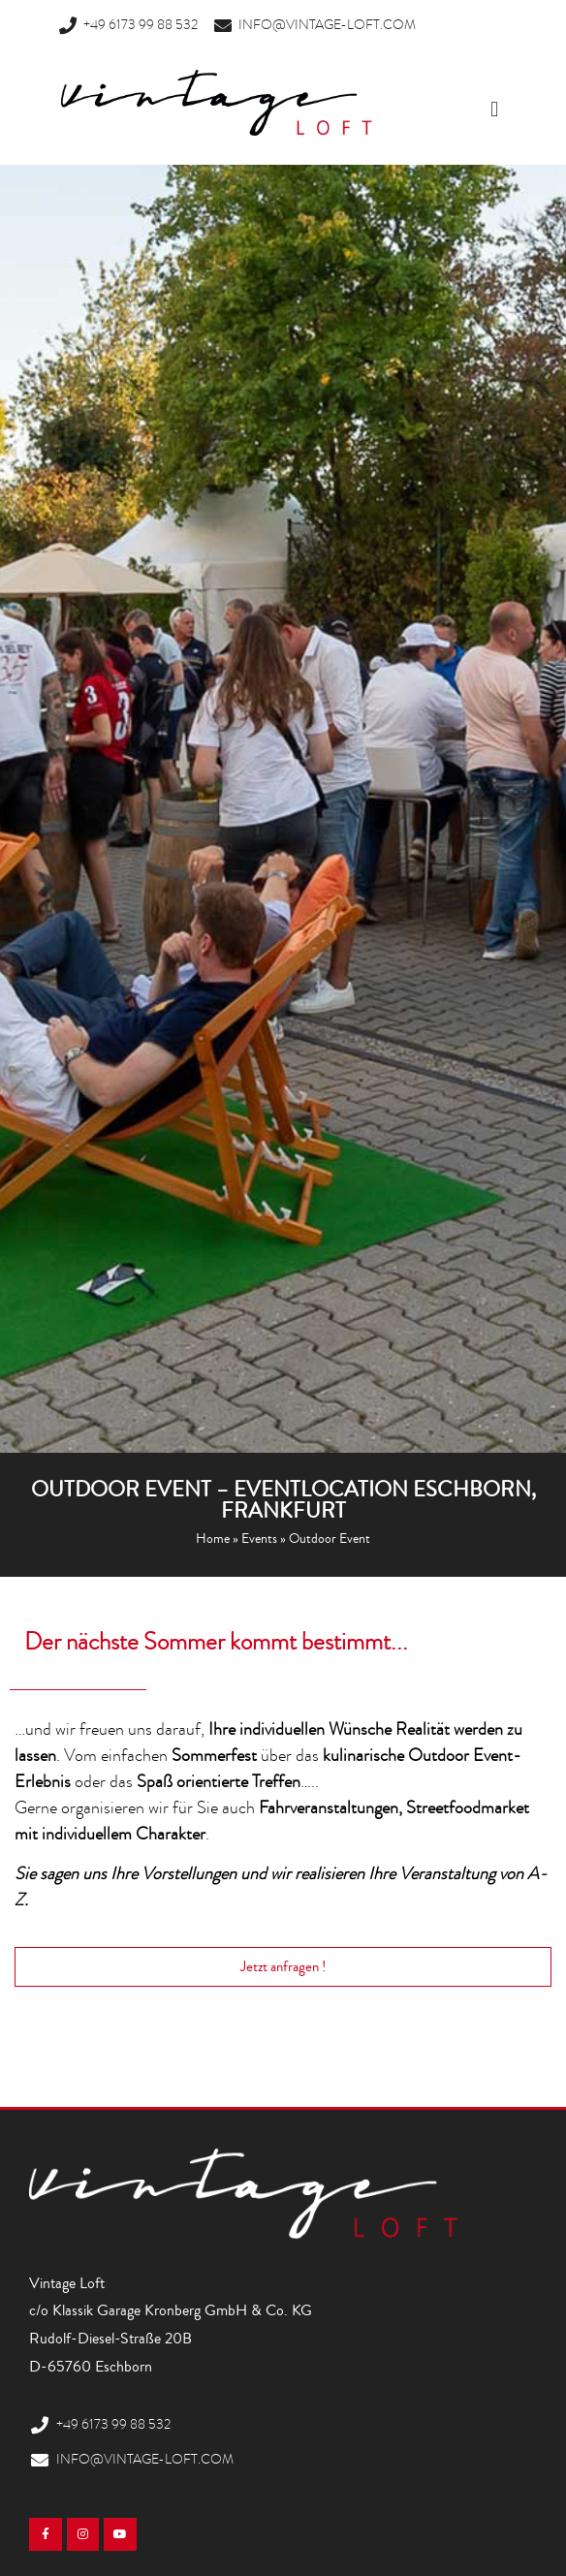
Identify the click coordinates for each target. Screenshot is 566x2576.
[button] (495, 110)
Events (259, 1539)
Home (213, 1539)
